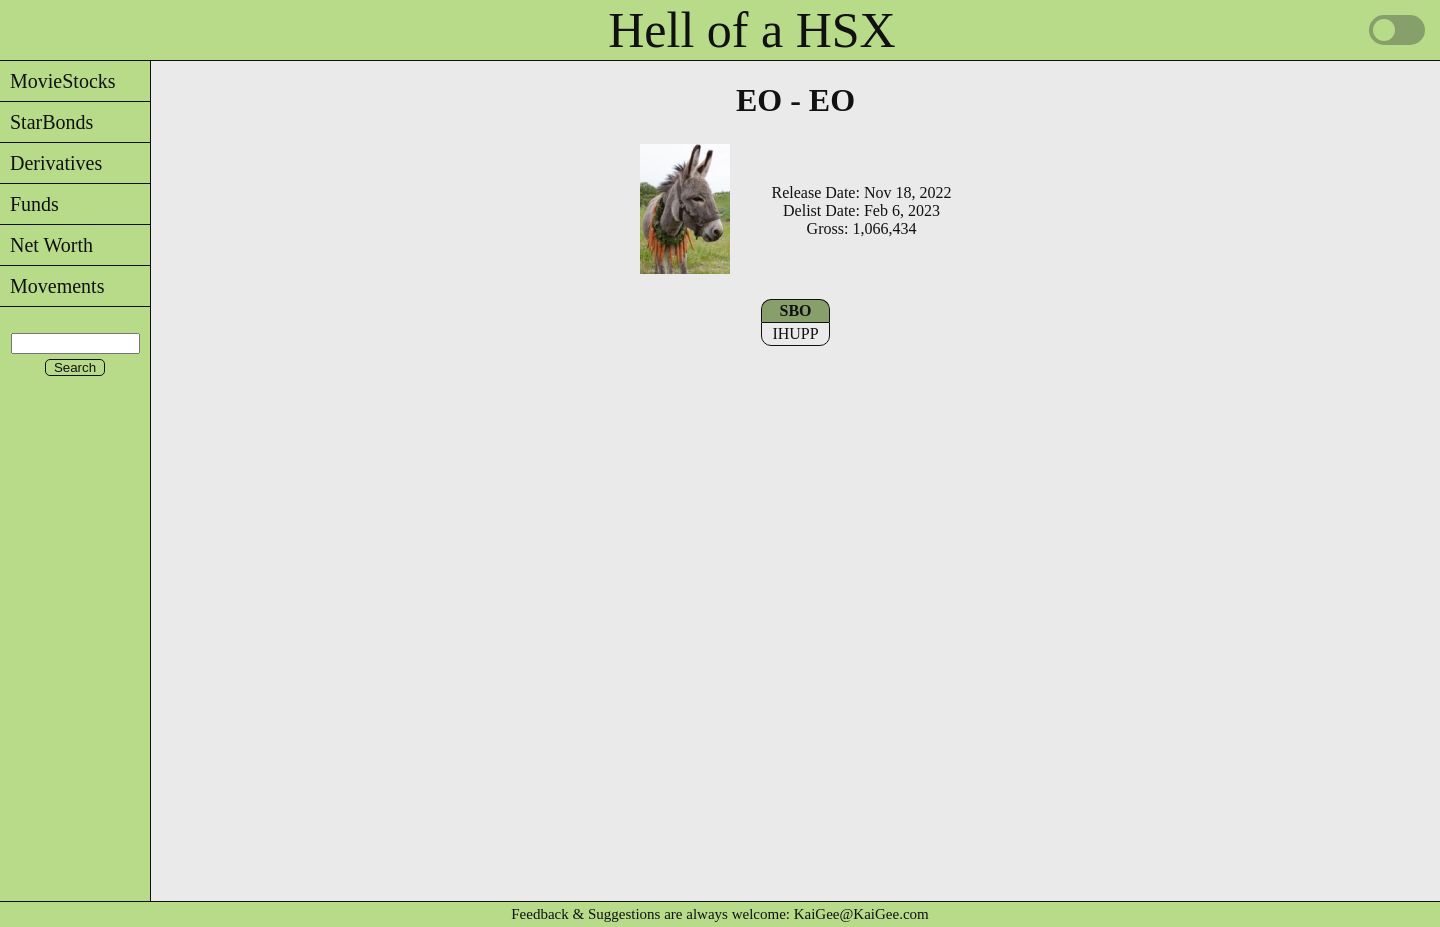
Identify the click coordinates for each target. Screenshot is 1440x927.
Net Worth (46, 245)
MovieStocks (58, 81)
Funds (29, 204)
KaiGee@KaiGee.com (861, 914)
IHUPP (795, 333)
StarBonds (46, 122)
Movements (52, 286)
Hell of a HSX (751, 30)
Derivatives (51, 163)
